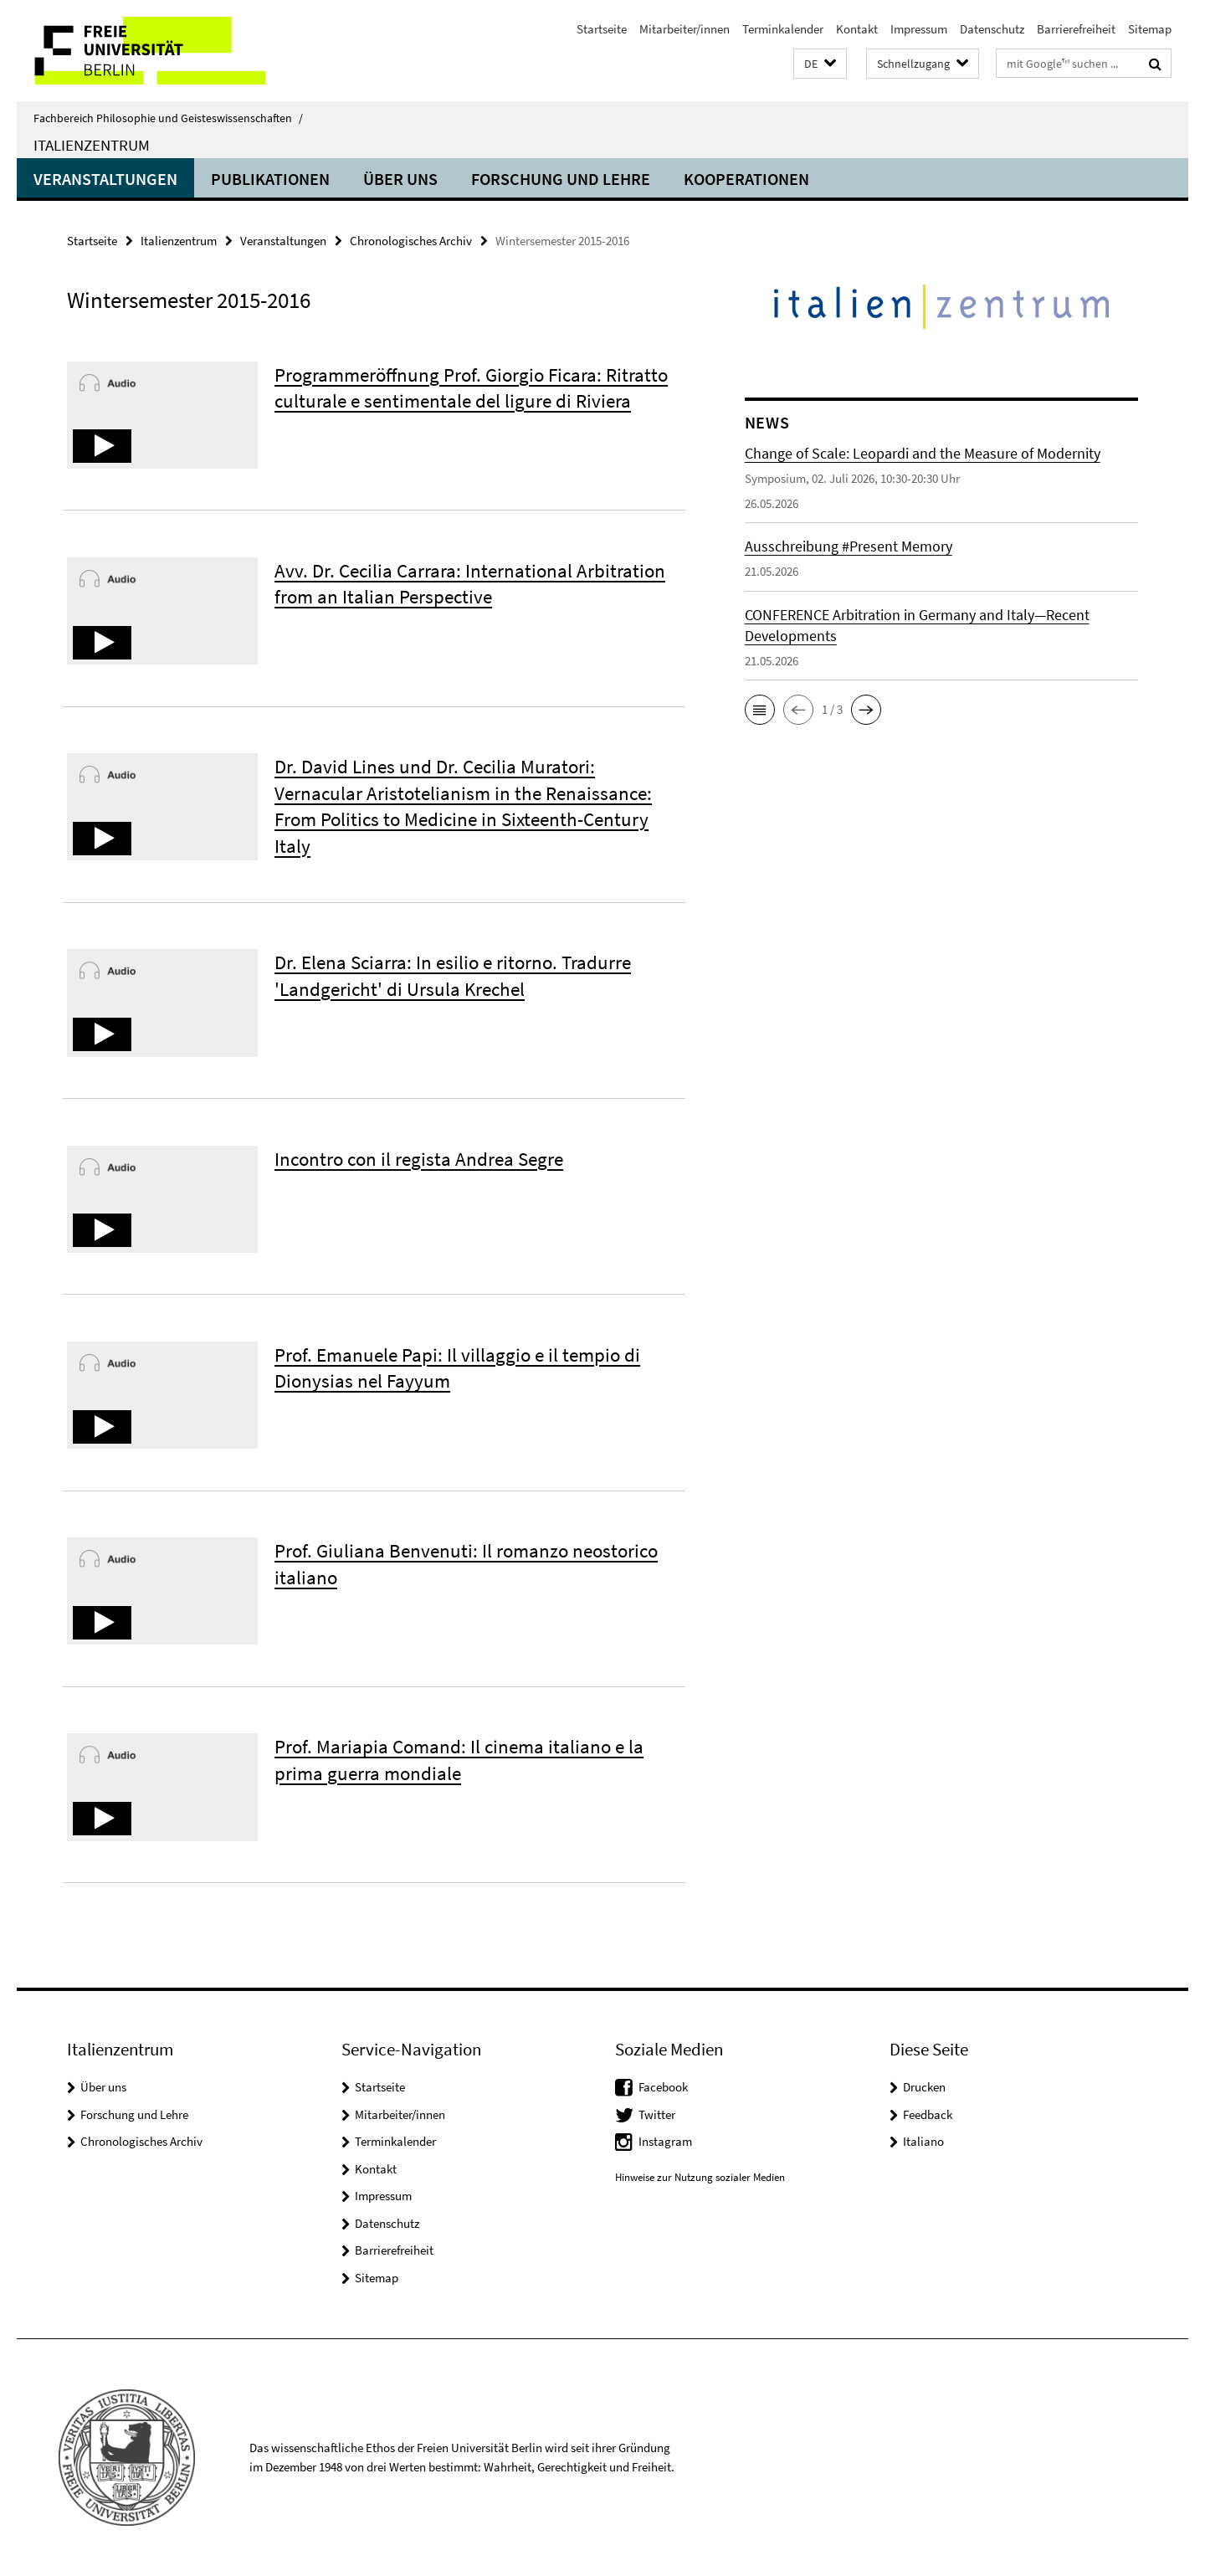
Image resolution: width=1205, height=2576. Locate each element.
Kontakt (857, 29)
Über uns (400, 178)
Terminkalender (782, 29)
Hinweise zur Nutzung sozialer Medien (700, 2177)
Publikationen (270, 178)
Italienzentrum (91, 145)
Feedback (927, 2114)
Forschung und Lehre (560, 178)
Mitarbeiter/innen (684, 29)
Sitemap (1150, 29)
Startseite (602, 29)
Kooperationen (746, 178)
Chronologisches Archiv (411, 241)
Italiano (923, 2141)
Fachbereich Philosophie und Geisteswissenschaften (168, 118)
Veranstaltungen (105, 178)
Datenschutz (992, 29)
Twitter (656, 2114)
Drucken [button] (924, 2087)
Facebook (663, 2087)
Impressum (918, 29)
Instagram (665, 2141)
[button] (820, 64)
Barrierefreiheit (1076, 29)
